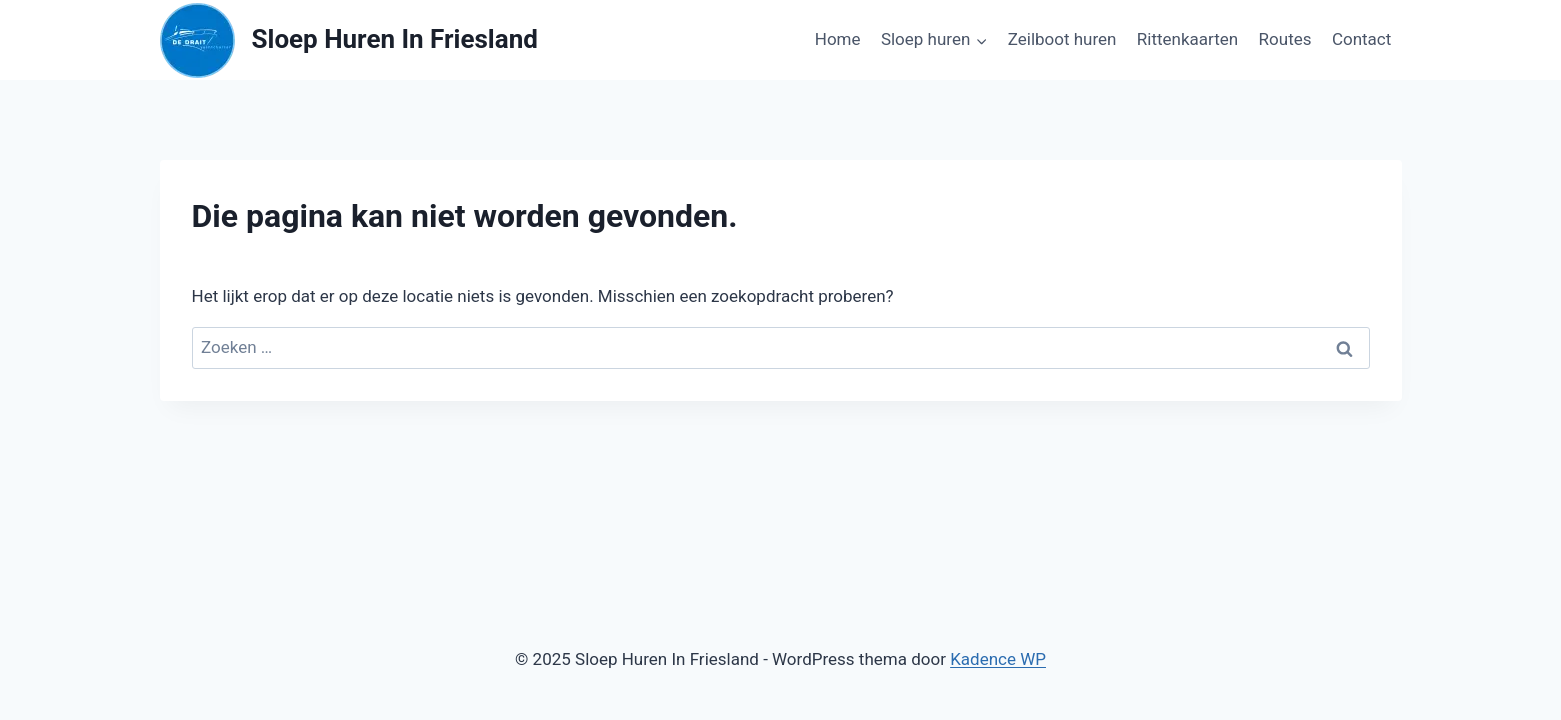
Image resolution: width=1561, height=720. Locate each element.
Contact (1361, 39)
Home (838, 39)
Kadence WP (998, 659)
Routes (1285, 39)
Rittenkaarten (1187, 39)
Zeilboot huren (1062, 39)
